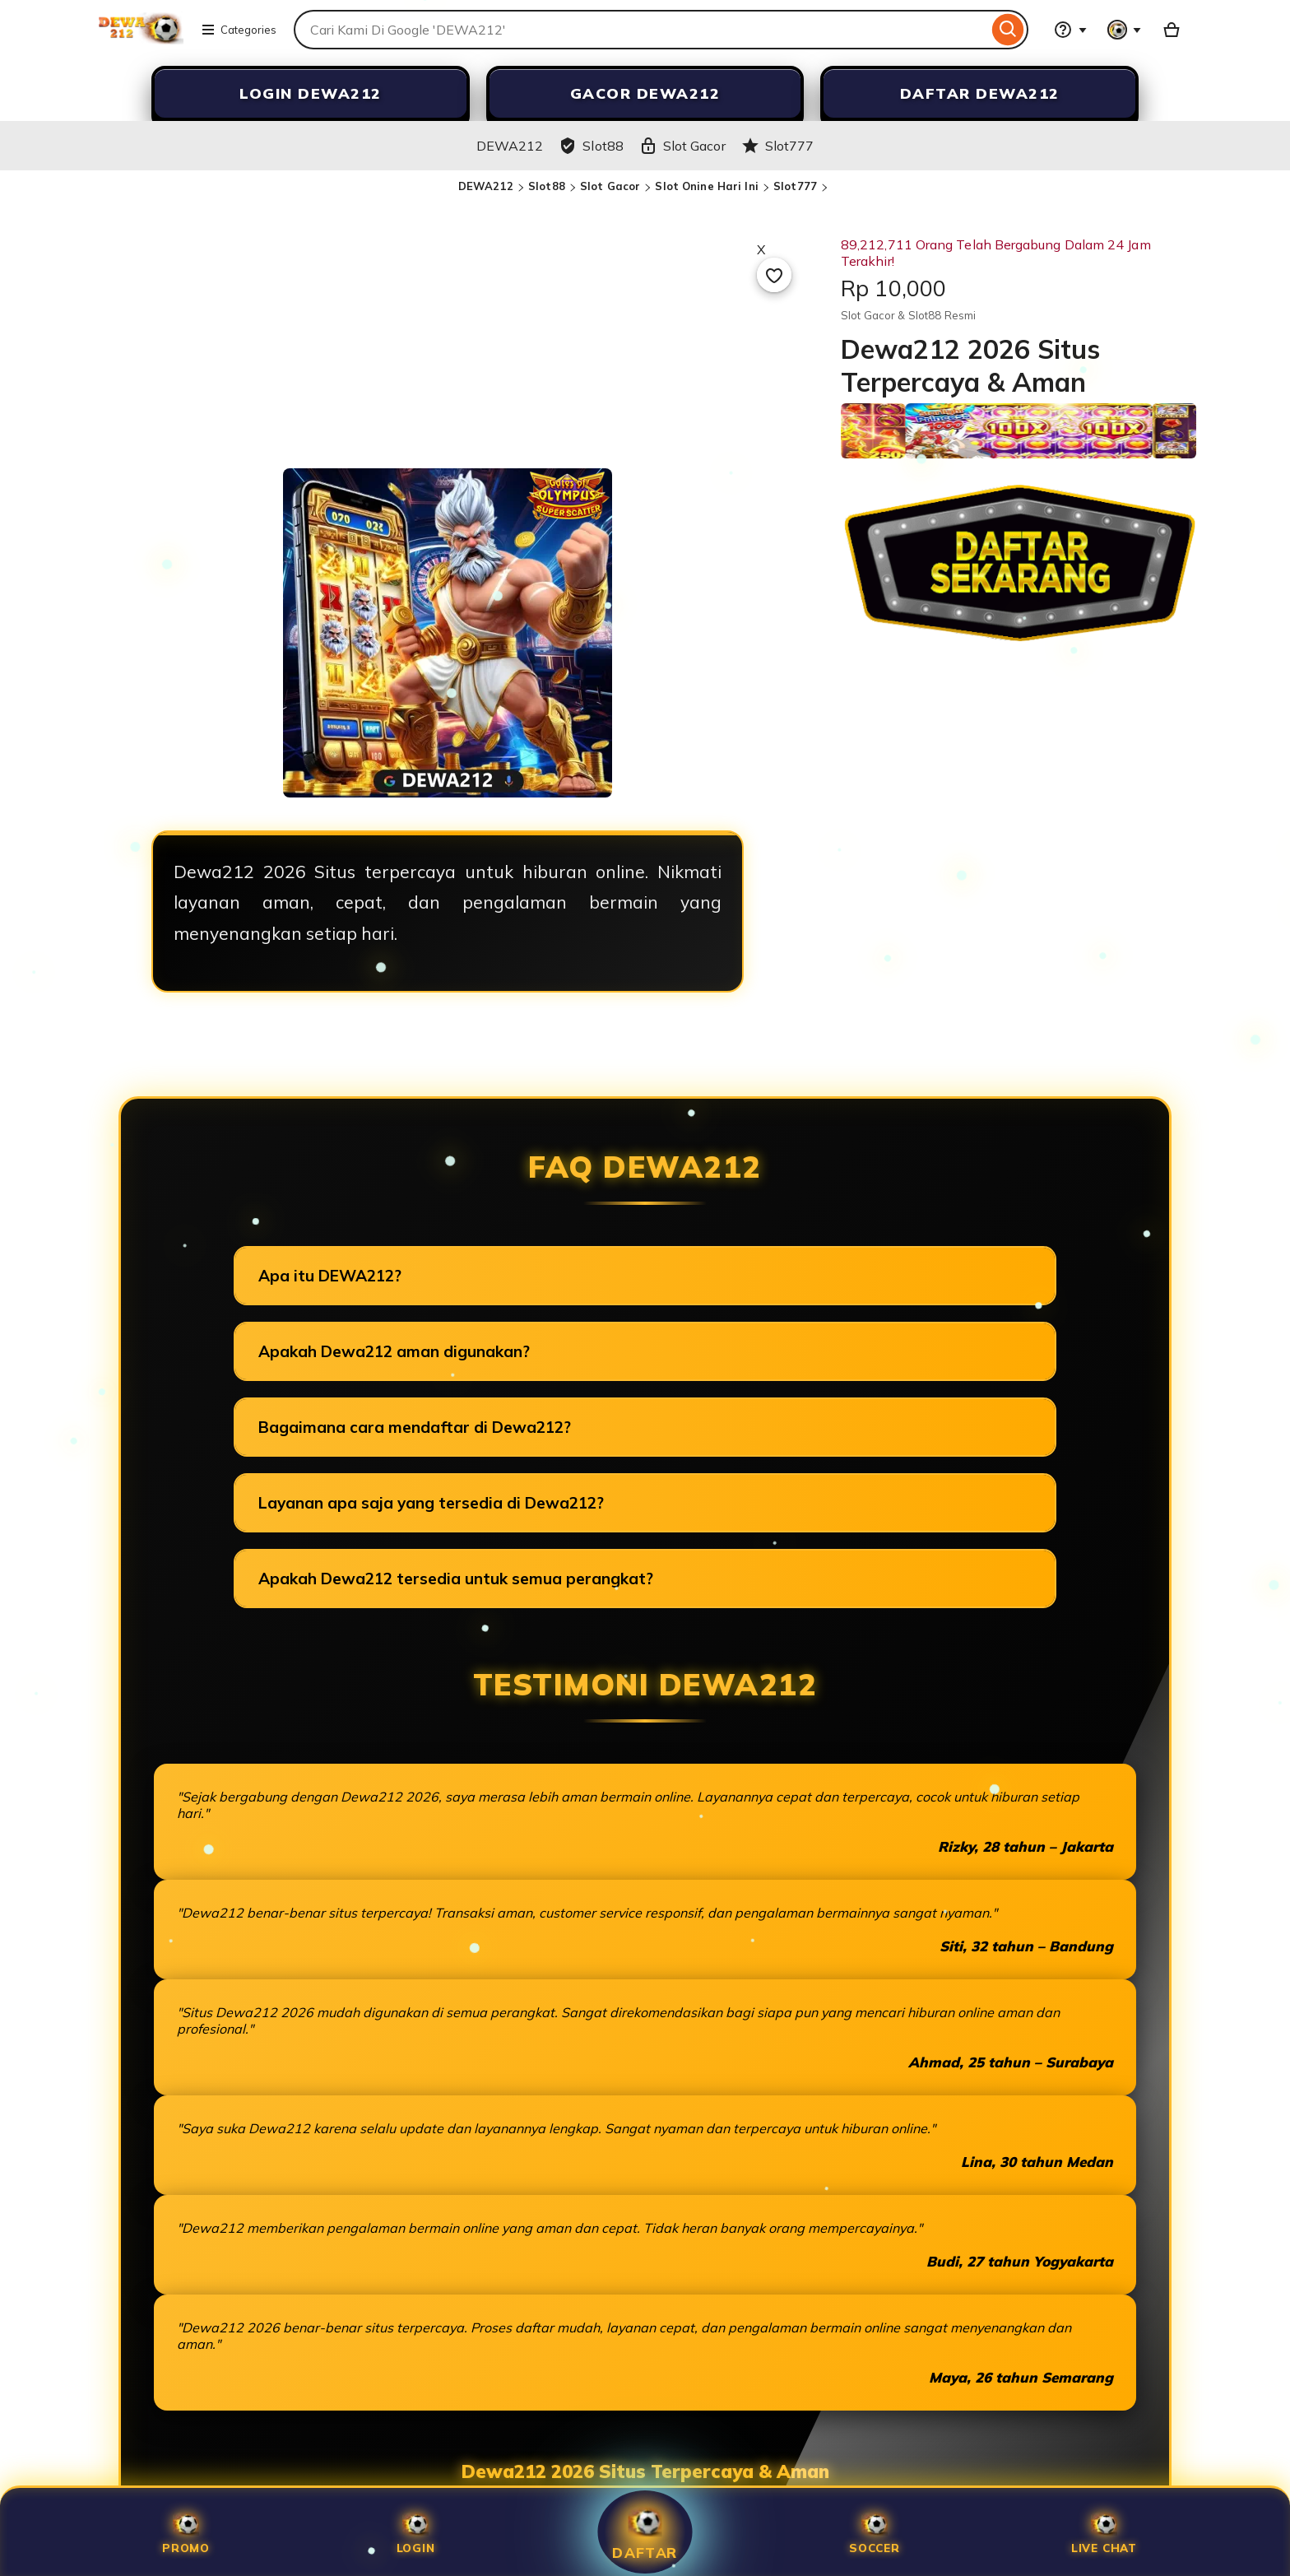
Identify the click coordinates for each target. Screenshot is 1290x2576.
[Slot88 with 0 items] (1171, 29)
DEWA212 (485, 186)
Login (416, 2532)
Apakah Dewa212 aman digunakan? (394, 1351)
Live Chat (1104, 2532)
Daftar (645, 2531)
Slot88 (546, 186)
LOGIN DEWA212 (310, 93)
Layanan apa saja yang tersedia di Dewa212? (431, 1503)
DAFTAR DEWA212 (980, 93)
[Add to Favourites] (774, 275)
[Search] (1008, 29)
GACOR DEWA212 (645, 93)
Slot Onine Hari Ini (706, 186)
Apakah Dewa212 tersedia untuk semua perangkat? (455, 1578)
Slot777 (795, 186)
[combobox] (641, 29)
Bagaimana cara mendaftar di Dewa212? (414, 1427)
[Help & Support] (1070, 29)
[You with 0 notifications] (1124, 29)
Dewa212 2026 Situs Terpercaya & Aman (645, 2471)
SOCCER (874, 2532)
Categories (238, 29)
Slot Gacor (610, 186)
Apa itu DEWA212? (329, 1276)
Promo (186, 2532)
